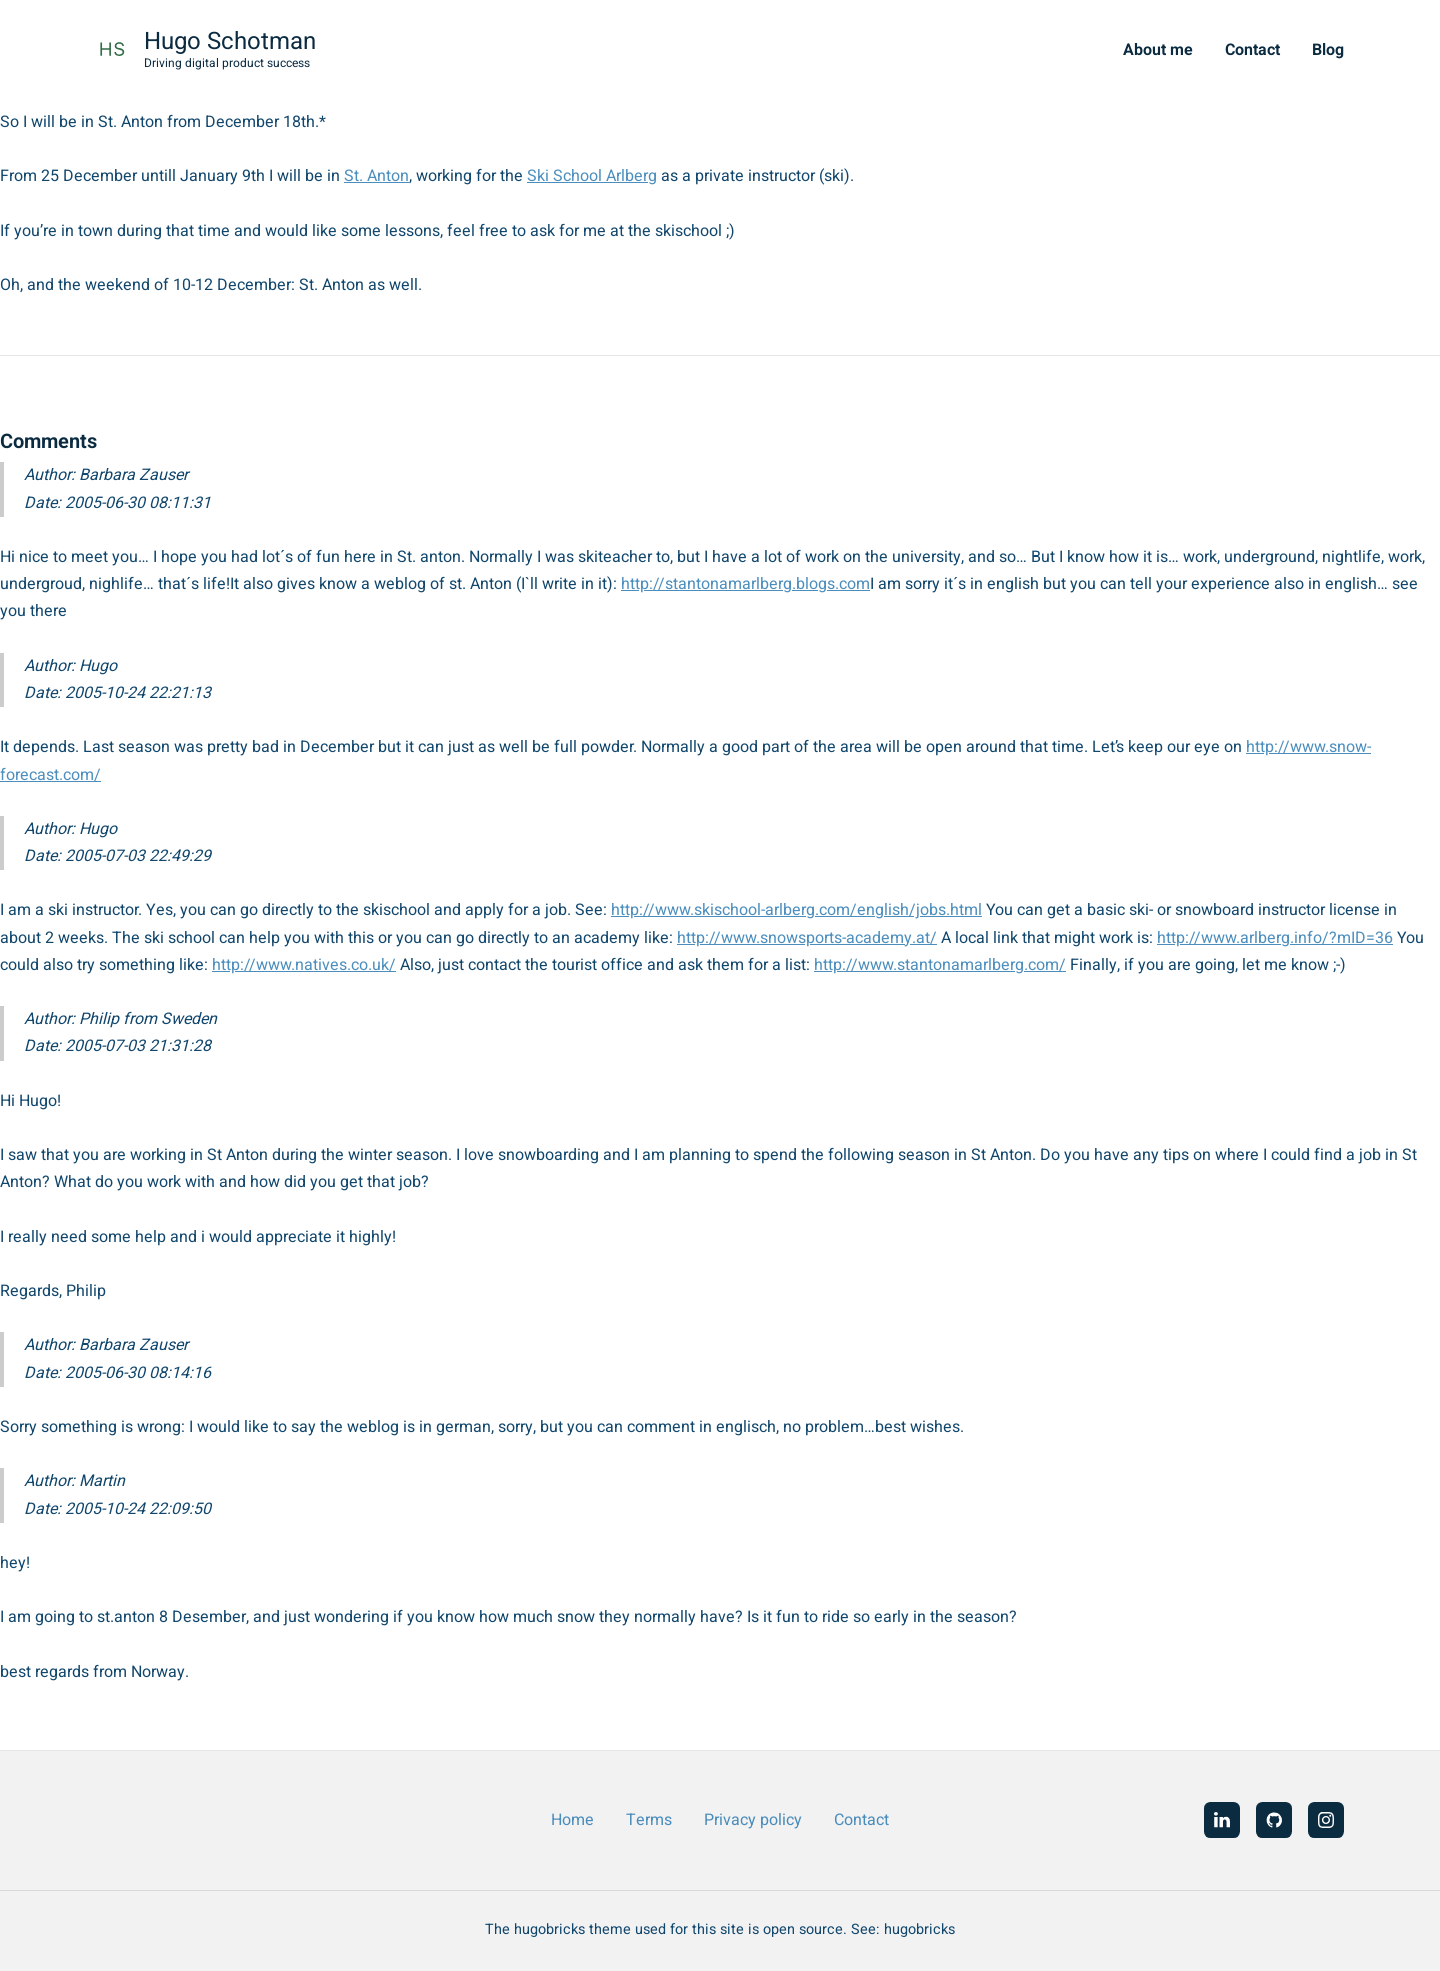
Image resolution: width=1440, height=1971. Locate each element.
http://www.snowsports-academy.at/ (807, 938)
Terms (649, 1820)
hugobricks (919, 1929)
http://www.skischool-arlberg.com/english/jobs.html (796, 910)
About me (1158, 50)
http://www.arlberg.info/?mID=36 (1275, 938)
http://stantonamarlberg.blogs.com (745, 584)
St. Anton (376, 176)
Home (572, 1820)
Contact (1252, 50)
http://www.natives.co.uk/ (304, 965)
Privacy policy (753, 1820)
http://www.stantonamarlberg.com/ (940, 965)
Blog (1328, 50)
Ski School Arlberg (592, 176)
